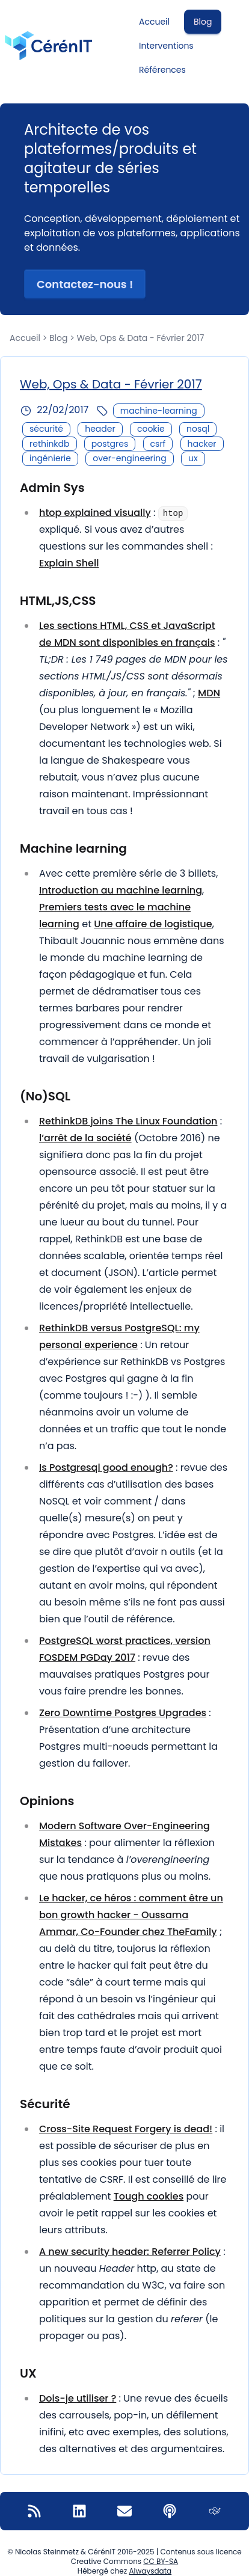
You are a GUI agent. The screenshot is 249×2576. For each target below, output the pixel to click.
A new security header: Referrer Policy (130, 2252)
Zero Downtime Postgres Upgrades (122, 1713)
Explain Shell (69, 563)
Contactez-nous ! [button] (85, 284)
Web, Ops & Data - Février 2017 (111, 384)
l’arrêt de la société (85, 1138)
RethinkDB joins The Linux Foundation (128, 1121)
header (100, 429)
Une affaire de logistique (153, 924)
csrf (158, 444)
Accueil (154, 22)
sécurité (46, 429)
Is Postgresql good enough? (106, 1467)
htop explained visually (95, 513)
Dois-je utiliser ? (77, 2398)
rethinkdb (49, 444)
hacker (202, 444)
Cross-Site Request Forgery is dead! (125, 2129)
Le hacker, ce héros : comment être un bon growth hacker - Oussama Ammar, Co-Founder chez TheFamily (131, 1915)
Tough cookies (149, 2196)
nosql (197, 429)
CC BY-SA (160, 2561)
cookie (151, 429)
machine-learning (158, 411)
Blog (203, 22)
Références (162, 70)
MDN (209, 693)
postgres (110, 444)
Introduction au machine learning (120, 890)
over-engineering (129, 458)
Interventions (166, 46)
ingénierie (50, 458)
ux (193, 458)
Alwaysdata (150, 2571)
